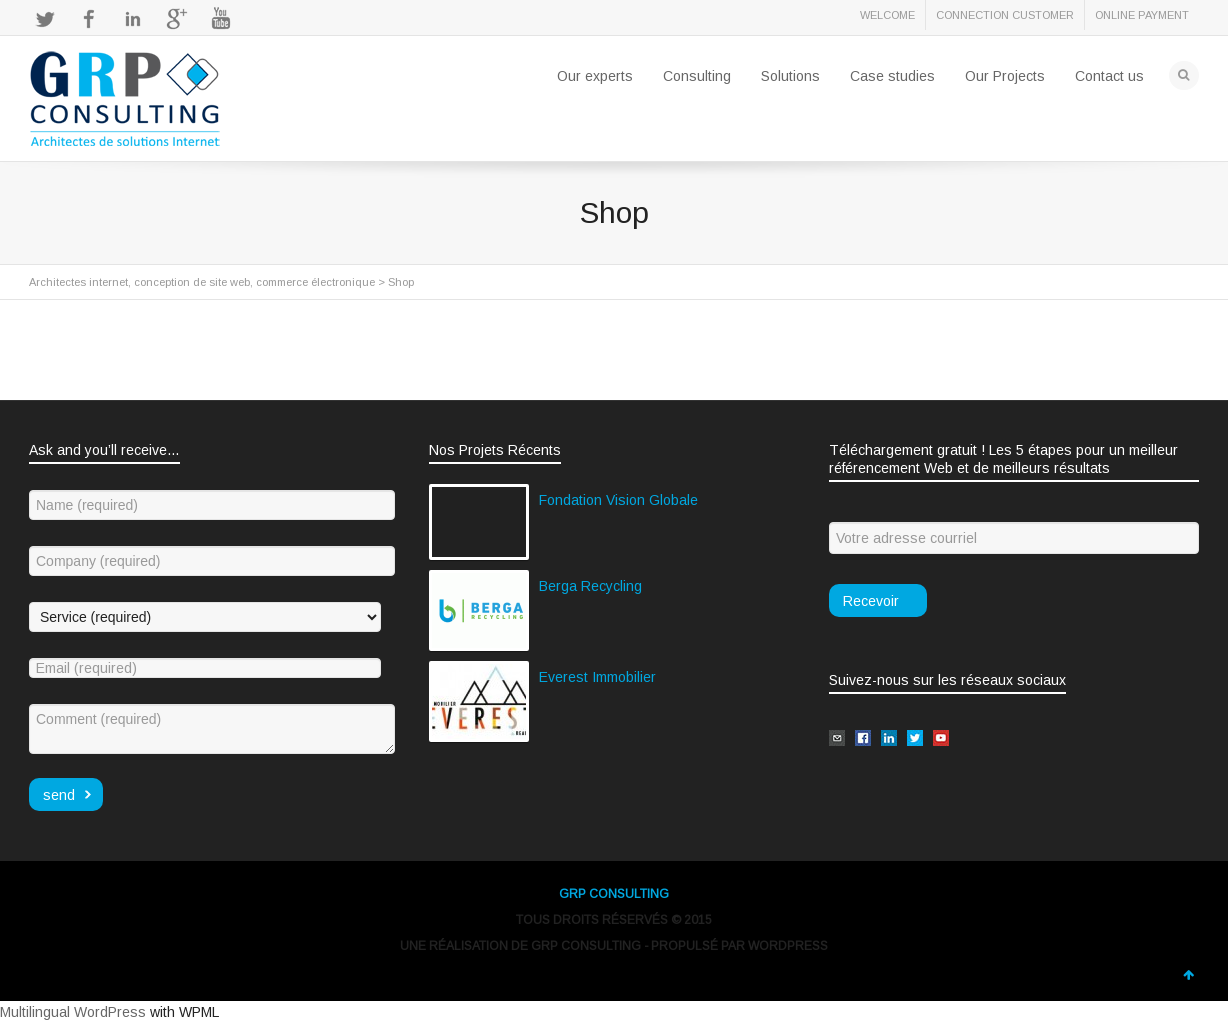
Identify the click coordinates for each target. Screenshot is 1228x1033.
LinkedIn (133, 19)
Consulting (697, 76)
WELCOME (887, 15)
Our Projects (1005, 76)
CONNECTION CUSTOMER (1005, 15)
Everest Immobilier (597, 677)
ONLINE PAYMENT (1142, 15)
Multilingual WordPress (73, 1012)
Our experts (595, 76)
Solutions (790, 76)
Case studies (892, 76)
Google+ (177, 19)
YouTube (221, 19)
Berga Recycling (590, 586)
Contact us (1109, 76)
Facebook (89, 19)
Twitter (45, 19)
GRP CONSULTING (614, 894)
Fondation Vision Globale (618, 500)
